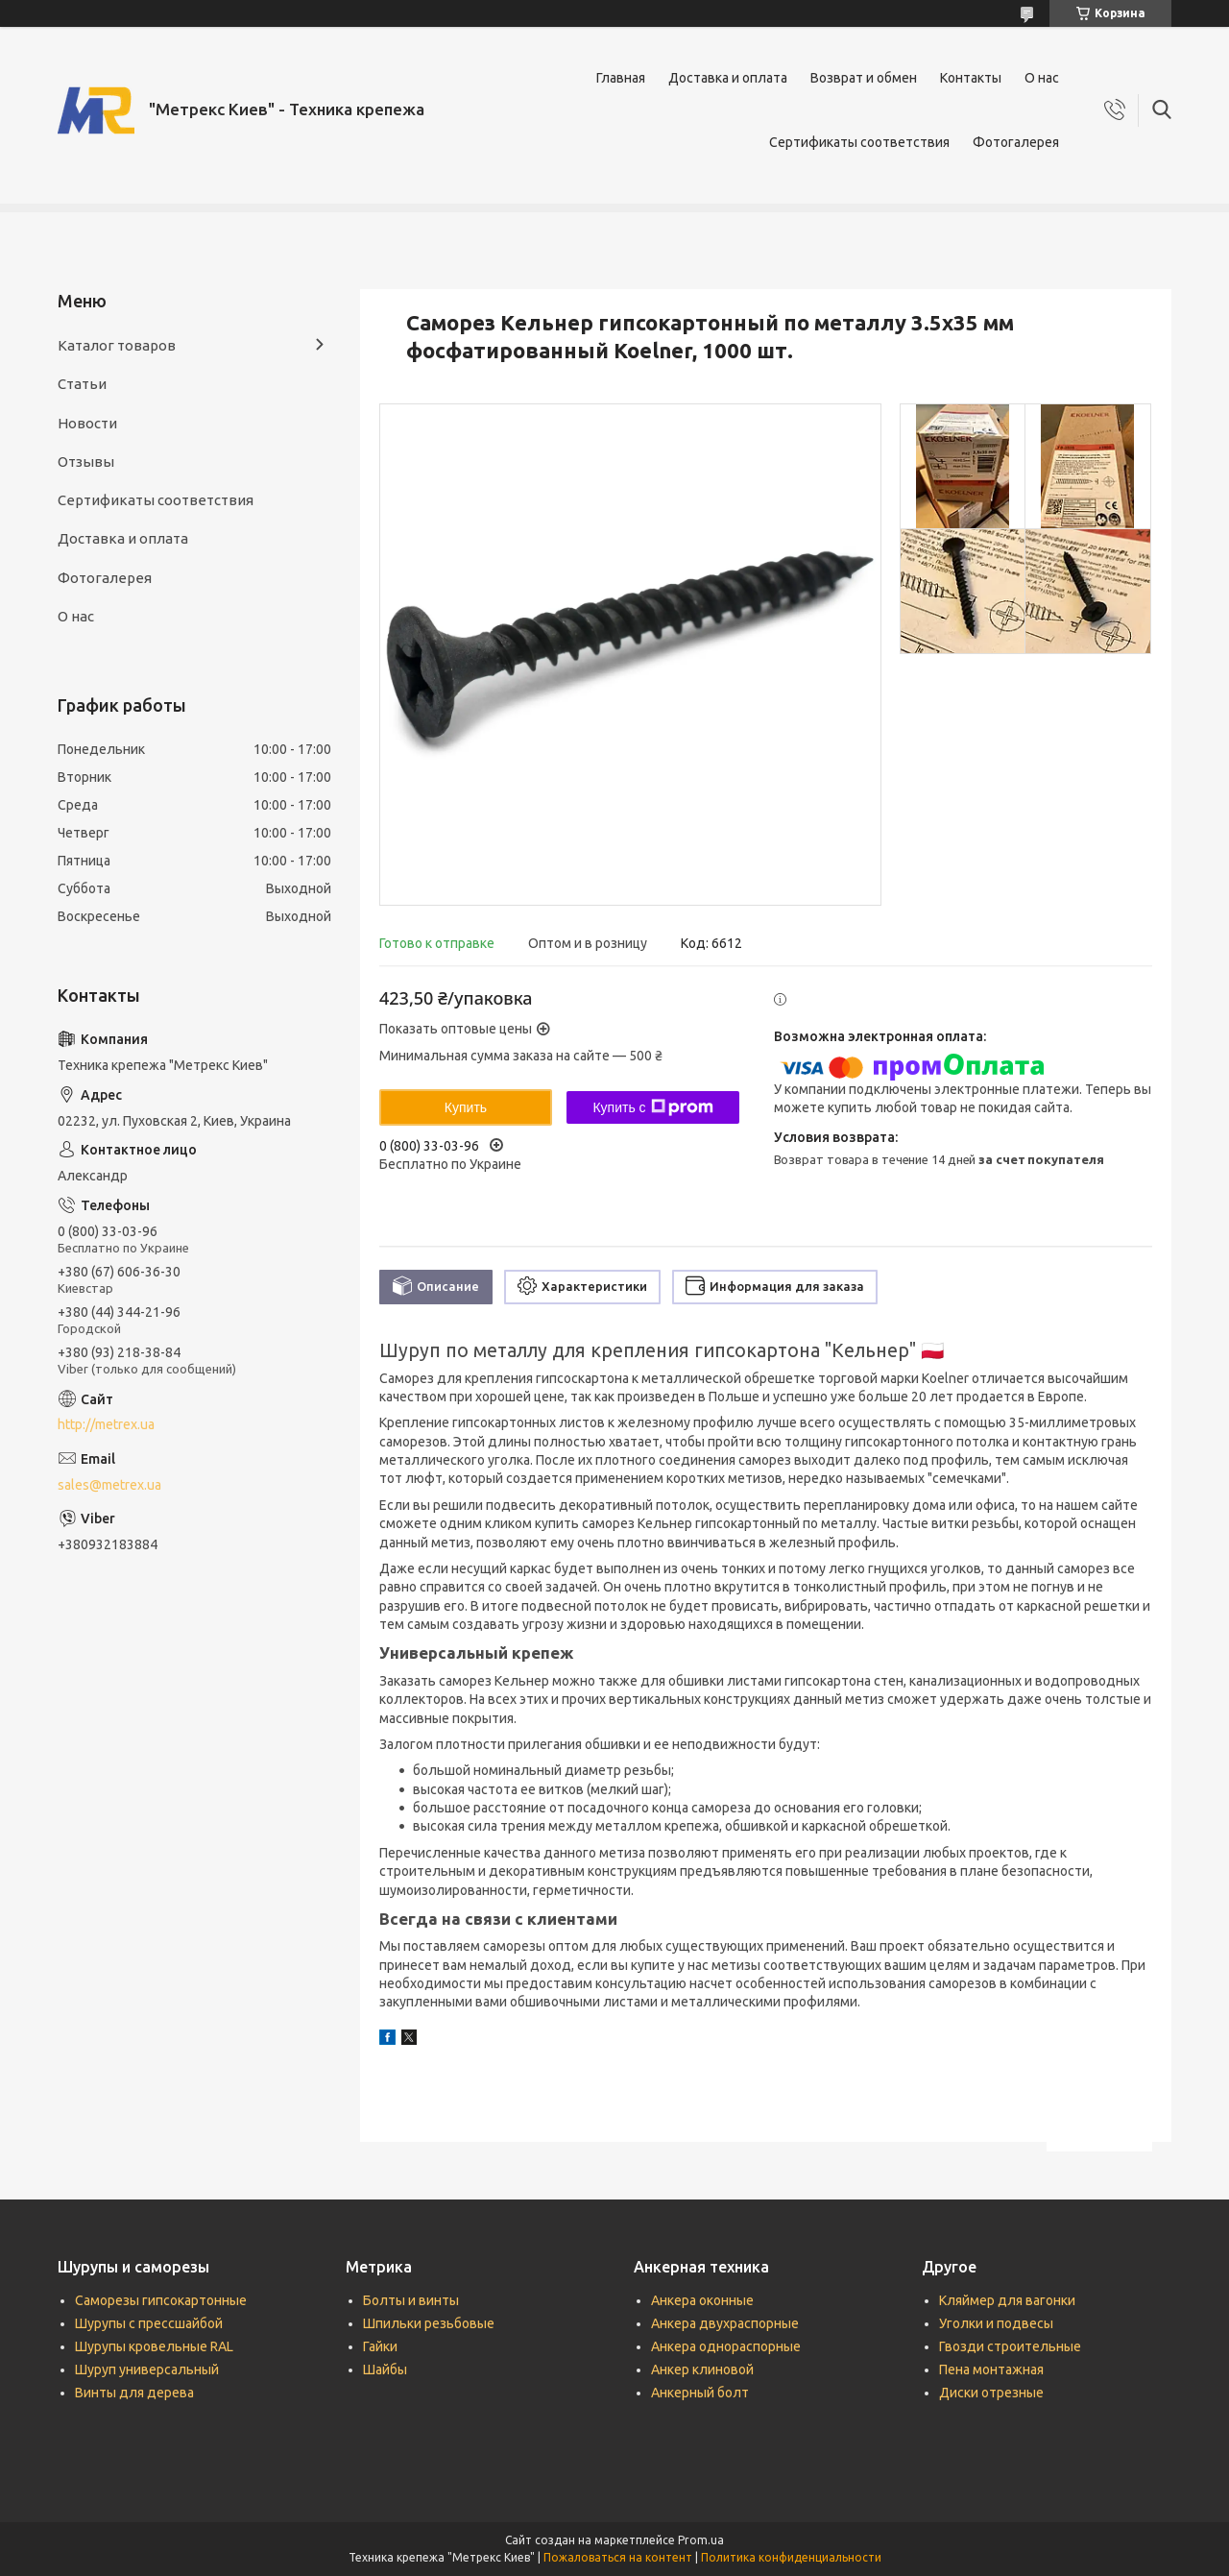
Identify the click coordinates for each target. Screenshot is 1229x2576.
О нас (1041, 77)
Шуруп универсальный (147, 2369)
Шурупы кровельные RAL (154, 2346)
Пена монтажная (991, 2369)
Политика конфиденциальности (791, 2557)
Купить (466, 1107)
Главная (620, 77)
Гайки (380, 2346)
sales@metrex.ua (109, 1485)
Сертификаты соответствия (859, 142)
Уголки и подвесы (996, 2323)
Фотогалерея (1016, 142)
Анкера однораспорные (726, 2346)
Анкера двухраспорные (725, 2323)
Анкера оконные (702, 2300)
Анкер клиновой (702, 2369)
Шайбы (385, 2369)
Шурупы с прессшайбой (149, 2323)
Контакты (970, 77)
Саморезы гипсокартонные (161, 2300)
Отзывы (86, 461)
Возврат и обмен (863, 77)
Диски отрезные (991, 2392)
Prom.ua (701, 2540)
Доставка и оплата (727, 77)
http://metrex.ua (106, 1424)
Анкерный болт (700, 2392)
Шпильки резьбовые (428, 2323)
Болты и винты (411, 2300)
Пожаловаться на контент (617, 2557)
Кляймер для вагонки (1007, 2300)
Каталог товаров (117, 345)
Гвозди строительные (1010, 2346)
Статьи (82, 384)
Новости (87, 423)
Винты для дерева (134, 2392)
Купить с (652, 1107)
